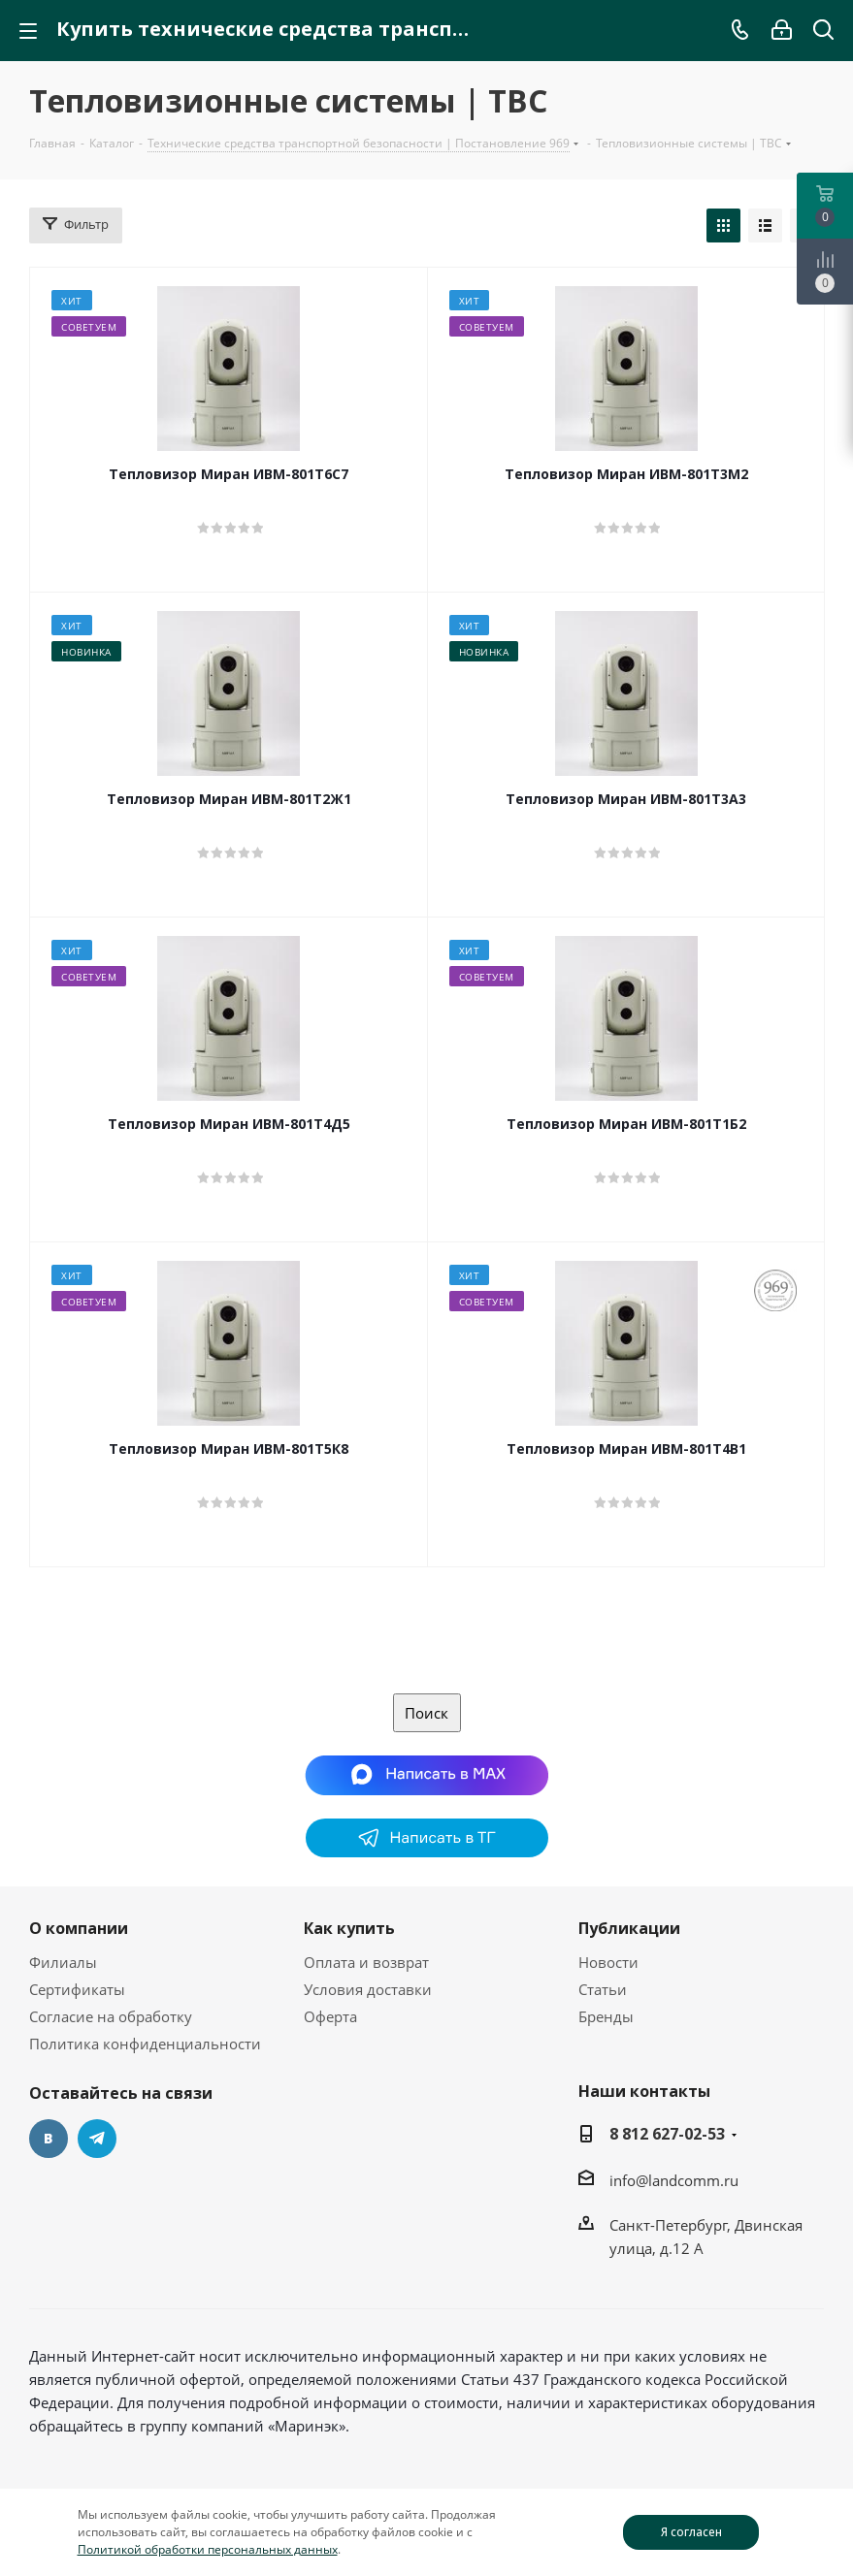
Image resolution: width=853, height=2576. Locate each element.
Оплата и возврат (366, 1962)
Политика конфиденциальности (145, 2043)
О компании (78, 1928)
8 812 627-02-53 (667, 2133)
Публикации (629, 1928)
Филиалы (63, 1962)
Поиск (426, 1713)
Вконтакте (48, 2138)
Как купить (349, 1928)
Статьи (602, 1989)
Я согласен (691, 2532)
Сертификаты (77, 1989)
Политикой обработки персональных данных (208, 2549)
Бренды (606, 2016)
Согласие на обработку (110, 2016)
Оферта (330, 2016)
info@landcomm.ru (673, 2180)
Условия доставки (368, 1989)
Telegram (97, 2138)
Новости (608, 1962)
